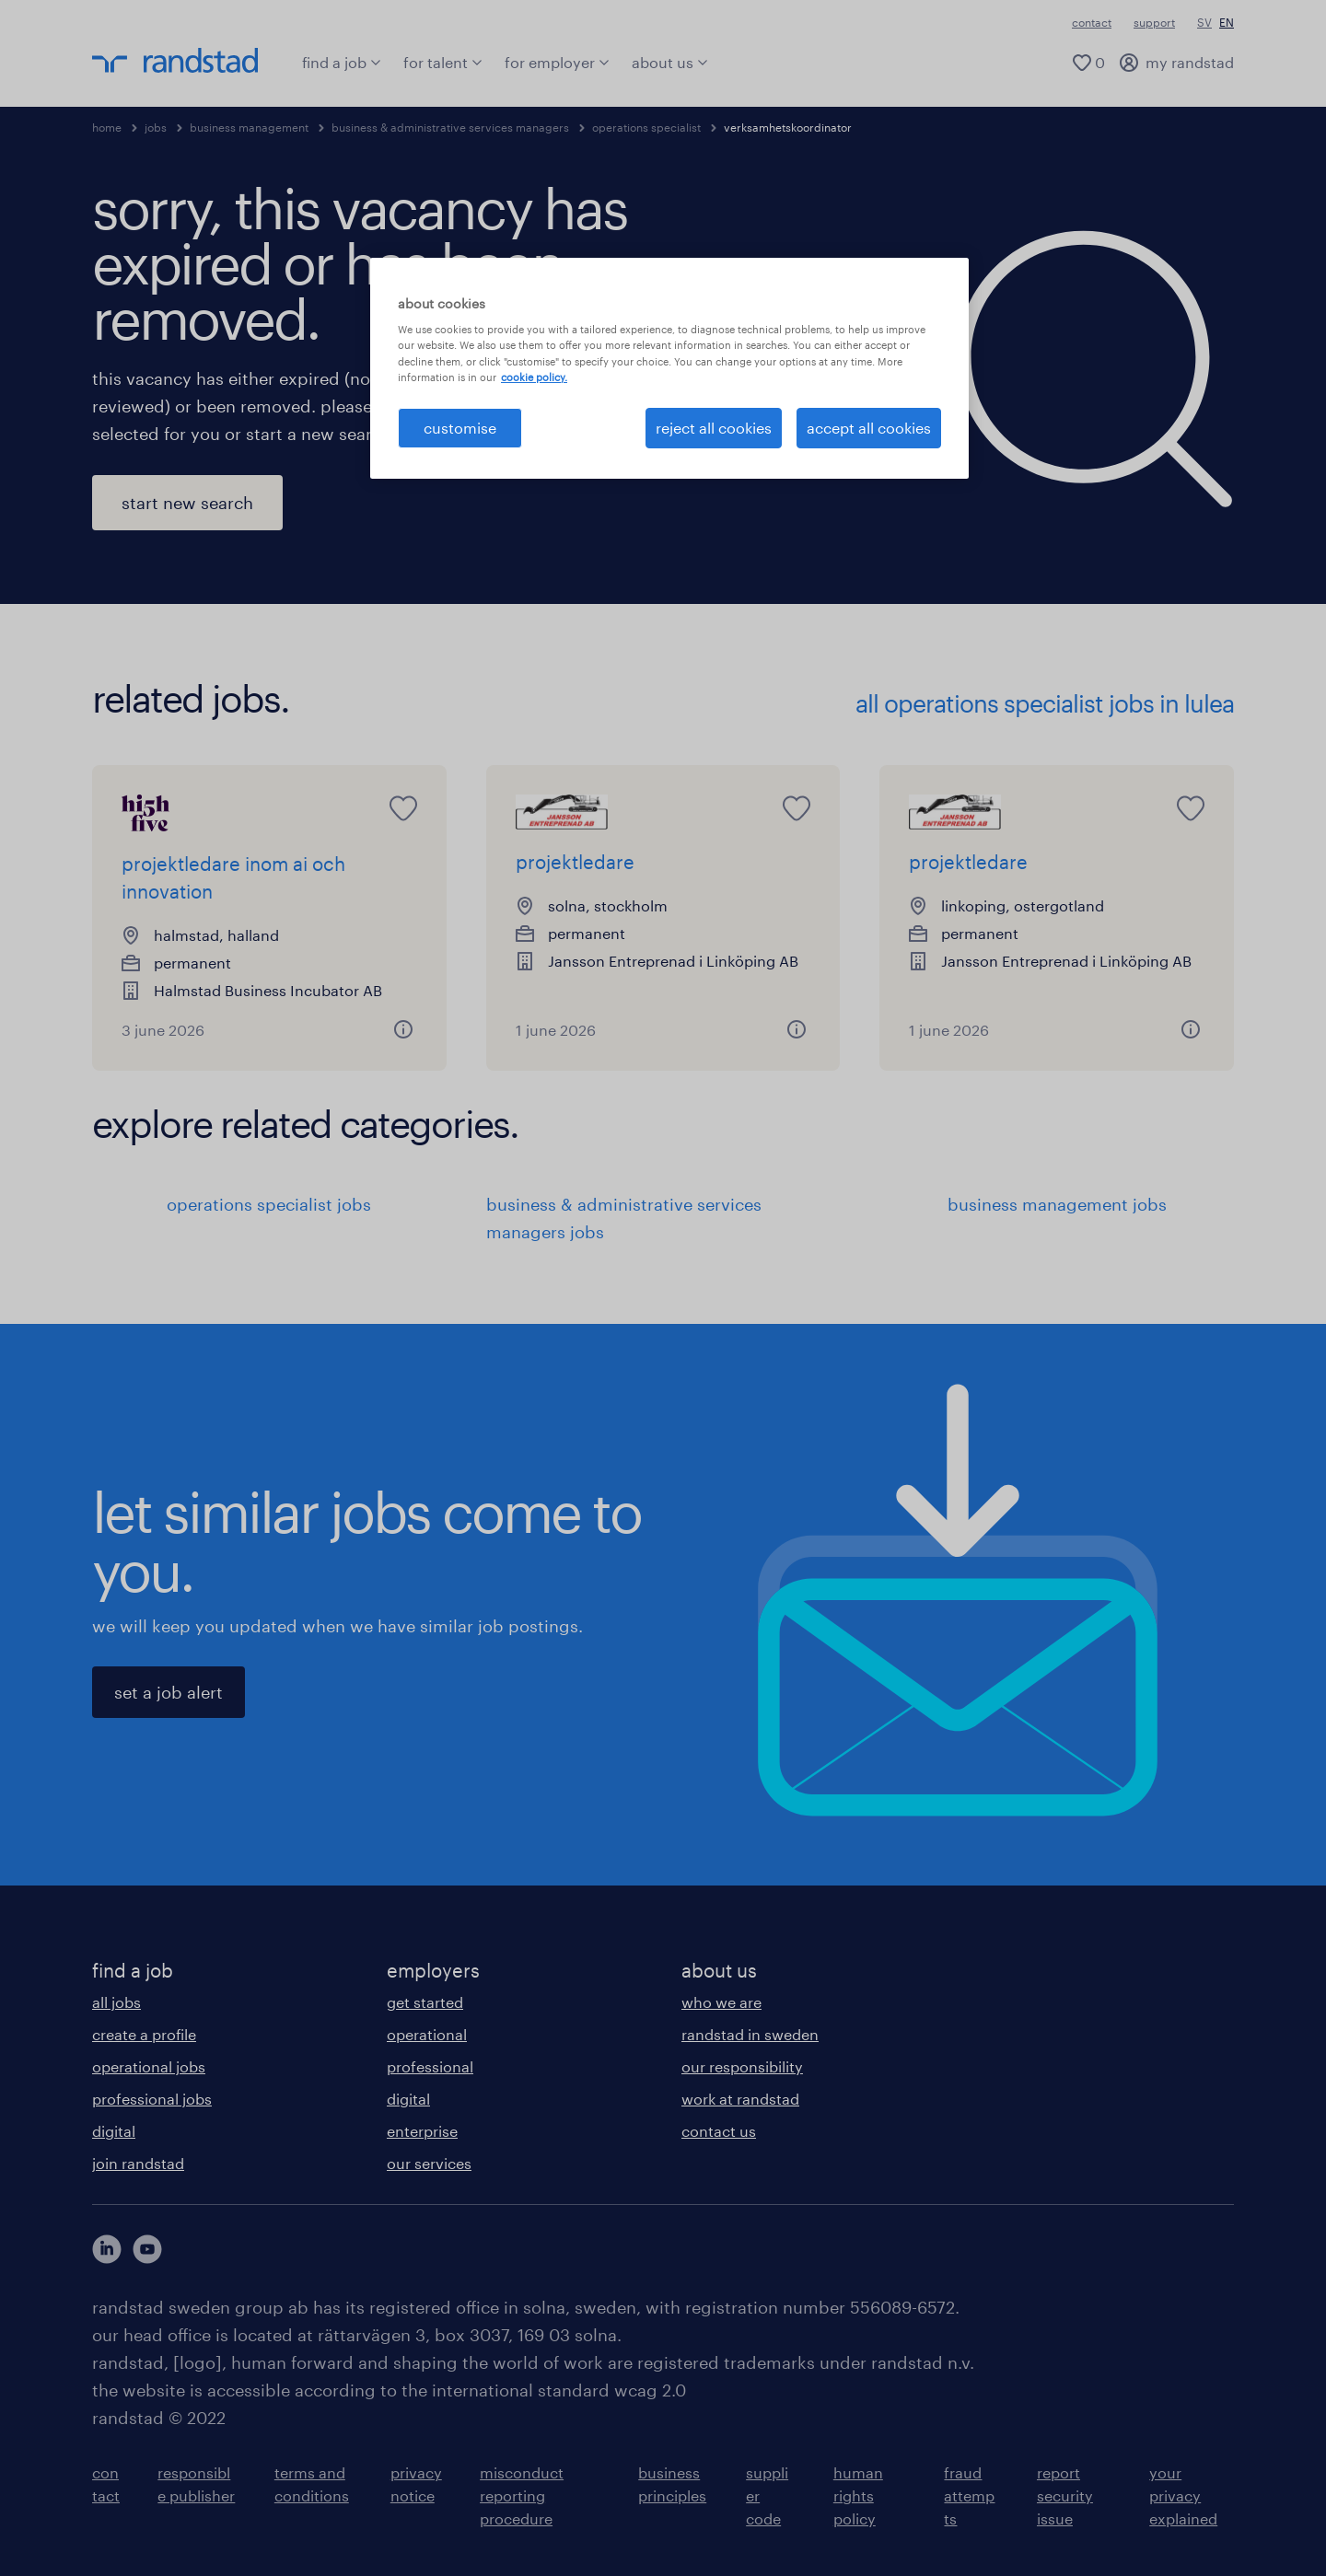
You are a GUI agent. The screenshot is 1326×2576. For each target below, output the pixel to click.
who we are (721, 2002)
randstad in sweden (750, 2034)
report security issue (1065, 2495)
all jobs (116, 2002)
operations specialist (646, 127)
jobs (156, 127)
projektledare (575, 862)
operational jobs (148, 2066)
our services (429, 2163)
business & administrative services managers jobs (624, 1218)
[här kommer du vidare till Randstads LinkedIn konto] (107, 2249)
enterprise (422, 2131)
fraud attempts (969, 2495)
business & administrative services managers (450, 127)
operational (427, 2034)
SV (1204, 22)
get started (425, 2002)
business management (249, 127)
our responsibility (742, 2066)
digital (113, 2131)
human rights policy (858, 2495)
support (1154, 22)
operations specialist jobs (269, 1204)
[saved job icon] (403, 808)
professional (430, 2066)
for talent (443, 62)
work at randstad (740, 2098)
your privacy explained (1183, 2495)
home (107, 127)
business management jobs (1057, 1204)
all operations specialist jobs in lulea (1044, 703)
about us (670, 62)
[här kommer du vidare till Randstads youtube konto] (147, 2249)
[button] (403, 1029)
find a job (341, 62)
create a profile (144, 2034)
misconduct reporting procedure (522, 2495)
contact (1091, 22)
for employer (557, 62)
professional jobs (152, 2098)
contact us (718, 2131)
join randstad (138, 2163)
